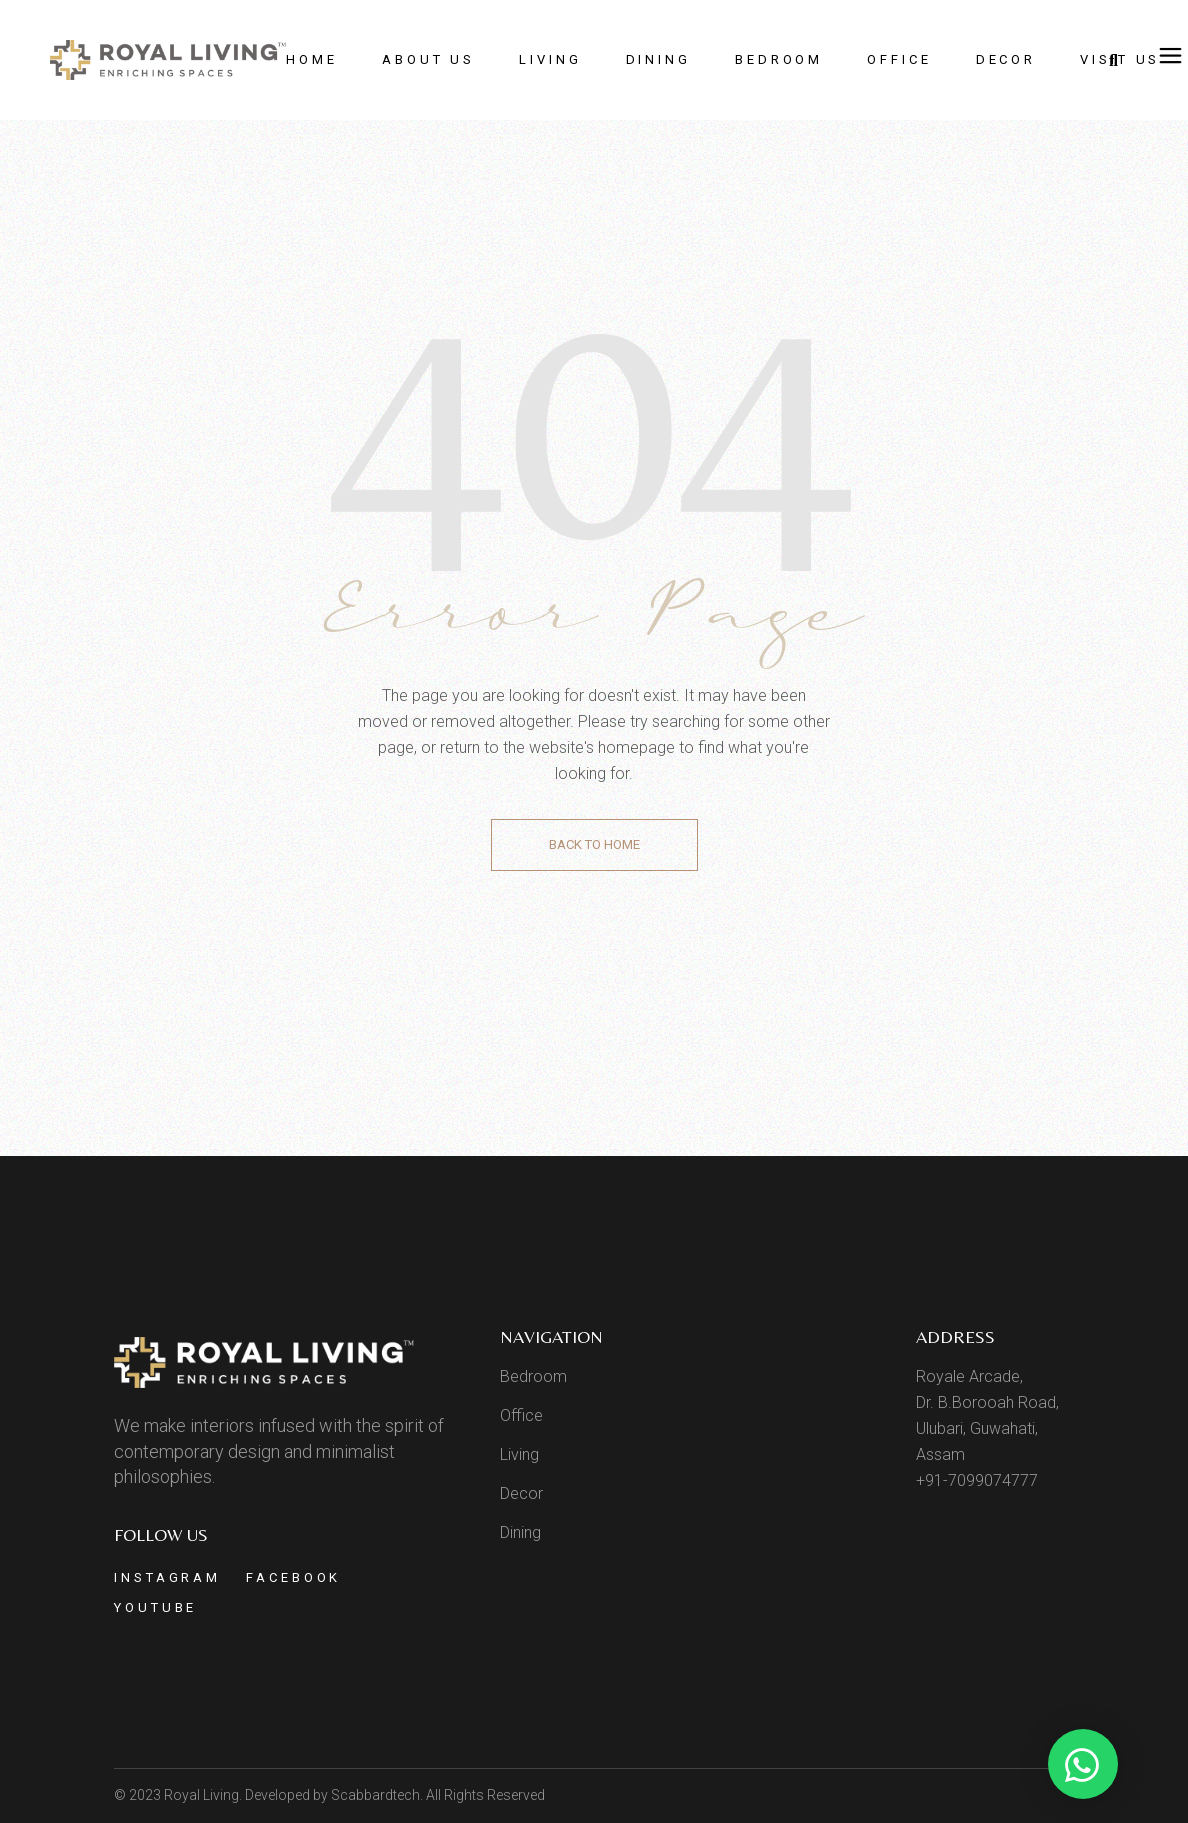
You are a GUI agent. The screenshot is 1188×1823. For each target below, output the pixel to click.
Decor (521, 1493)
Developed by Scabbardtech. (334, 1795)
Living (519, 1454)
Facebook (293, 1577)
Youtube (155, 1607)
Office (521, 1415)
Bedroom (533, 1376)
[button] (1083, 1764)
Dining (520, 1532)
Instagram (167, 1577)
